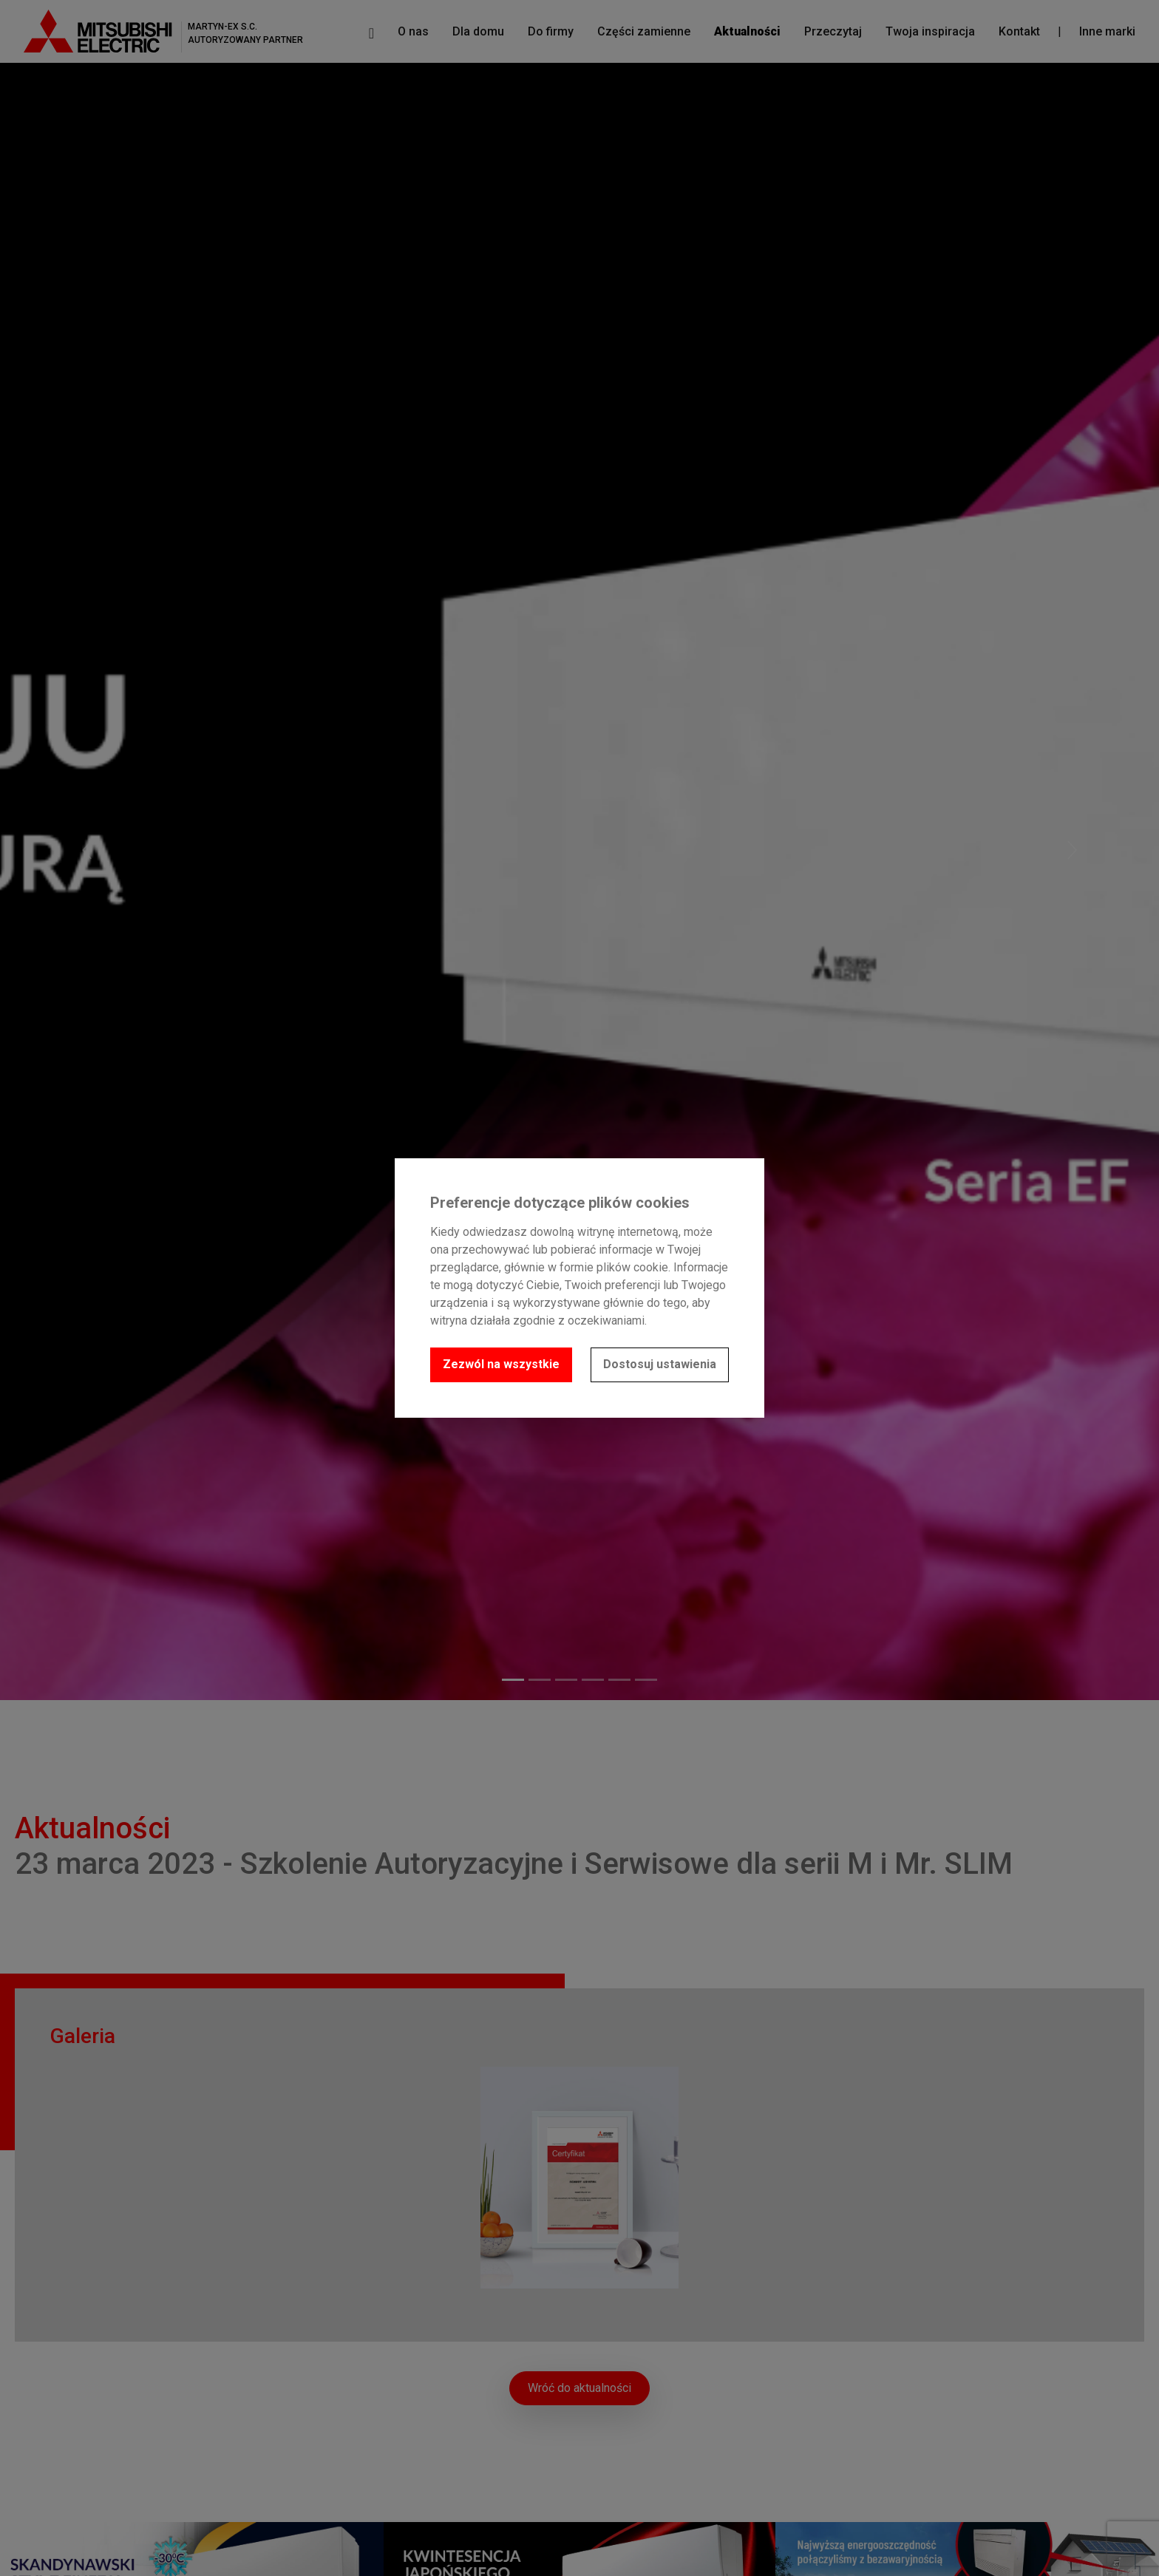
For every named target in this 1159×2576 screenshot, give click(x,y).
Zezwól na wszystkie (501, 1364)
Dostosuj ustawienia (659, 1364)
